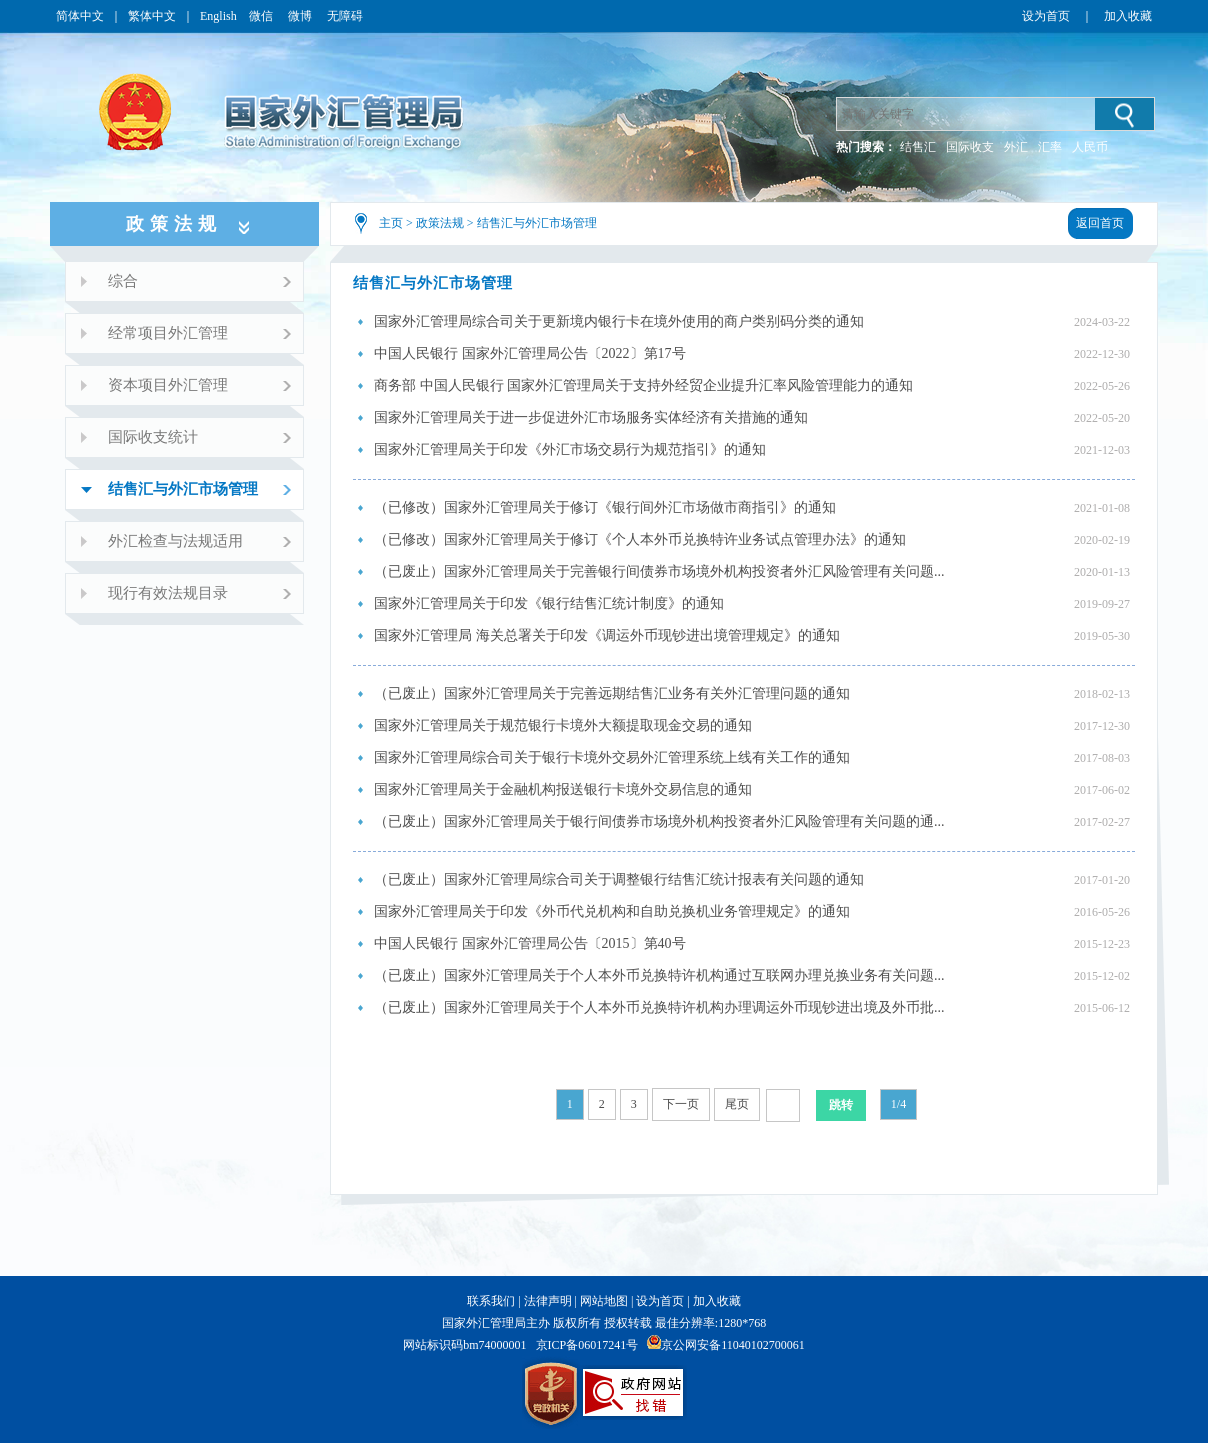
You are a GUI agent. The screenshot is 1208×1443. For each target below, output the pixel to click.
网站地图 (604, 1301)
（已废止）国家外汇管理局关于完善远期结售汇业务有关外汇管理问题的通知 (612, 693)
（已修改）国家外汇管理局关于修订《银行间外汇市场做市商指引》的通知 (605, 507)
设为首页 (1046, 16)
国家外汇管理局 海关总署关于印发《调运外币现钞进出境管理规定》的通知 (607, 635)
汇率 (1050, 147)
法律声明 (548, 1301)
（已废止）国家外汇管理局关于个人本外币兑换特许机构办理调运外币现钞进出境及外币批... (659, 1007)
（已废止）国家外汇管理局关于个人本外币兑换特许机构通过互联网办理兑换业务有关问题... (659, 975)
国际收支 (970, 147)
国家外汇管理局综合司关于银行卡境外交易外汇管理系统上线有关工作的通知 (612, 757)
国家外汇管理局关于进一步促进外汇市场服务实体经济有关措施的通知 (591, 417)
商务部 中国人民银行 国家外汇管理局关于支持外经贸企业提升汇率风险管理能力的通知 (643, 385)
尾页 (737, 1104)
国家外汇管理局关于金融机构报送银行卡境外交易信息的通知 (563, 789)
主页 (391, 223)
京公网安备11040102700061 (733, 1345)
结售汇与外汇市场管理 (537, 223)
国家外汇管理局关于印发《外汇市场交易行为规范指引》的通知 (570, 449)
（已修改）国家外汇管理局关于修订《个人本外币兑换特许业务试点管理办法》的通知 (640, 539)
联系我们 (491, 1301)
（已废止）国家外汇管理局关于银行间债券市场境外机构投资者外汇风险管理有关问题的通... (659, 821)
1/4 (898, 1104)
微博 (301, 16)
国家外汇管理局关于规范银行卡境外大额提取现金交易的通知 (563, 725)
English (218, 16)
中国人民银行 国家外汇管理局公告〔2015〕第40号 (530, 943)
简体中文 (80, 16)
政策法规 (440, 223)
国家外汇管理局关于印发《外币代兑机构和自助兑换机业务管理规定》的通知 (612, 911)
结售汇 (918, 147)
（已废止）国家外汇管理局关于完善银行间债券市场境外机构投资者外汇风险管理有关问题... (659, 571)
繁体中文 (152, 16)
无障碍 (345, 16)
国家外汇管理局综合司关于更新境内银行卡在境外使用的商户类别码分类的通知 (619, 321)
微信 (262, 16)
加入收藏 (1128, 16)
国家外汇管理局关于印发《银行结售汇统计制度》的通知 (549, 603)
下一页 (681, 1104)
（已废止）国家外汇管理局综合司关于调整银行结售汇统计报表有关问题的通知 (619, 879)
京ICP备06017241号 (587, 1345)
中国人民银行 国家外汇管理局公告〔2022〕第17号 (530, 353)
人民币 (1090, 147)
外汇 (1016, 147)
